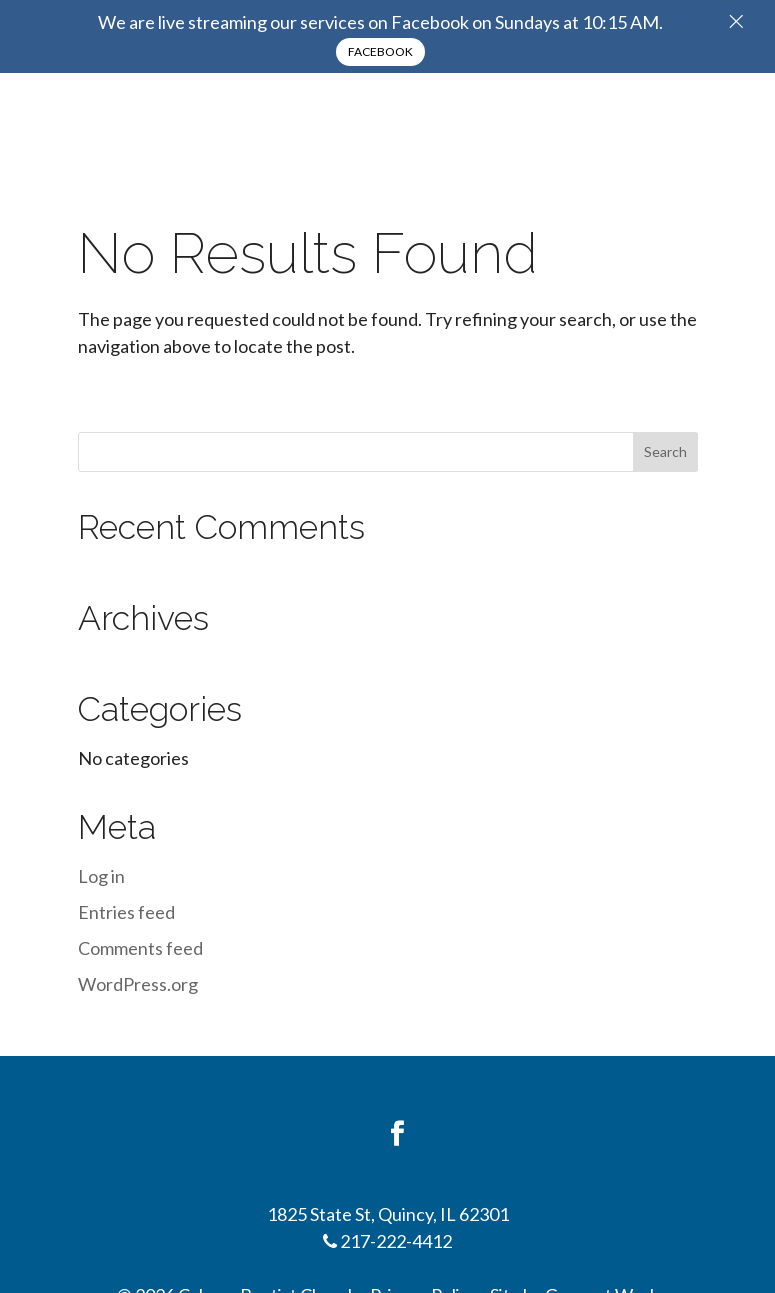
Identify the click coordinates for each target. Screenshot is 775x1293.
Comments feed (140, 948)
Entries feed (126, 912)
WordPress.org (138, 984)
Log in (101, 876)
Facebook (380, 51)
